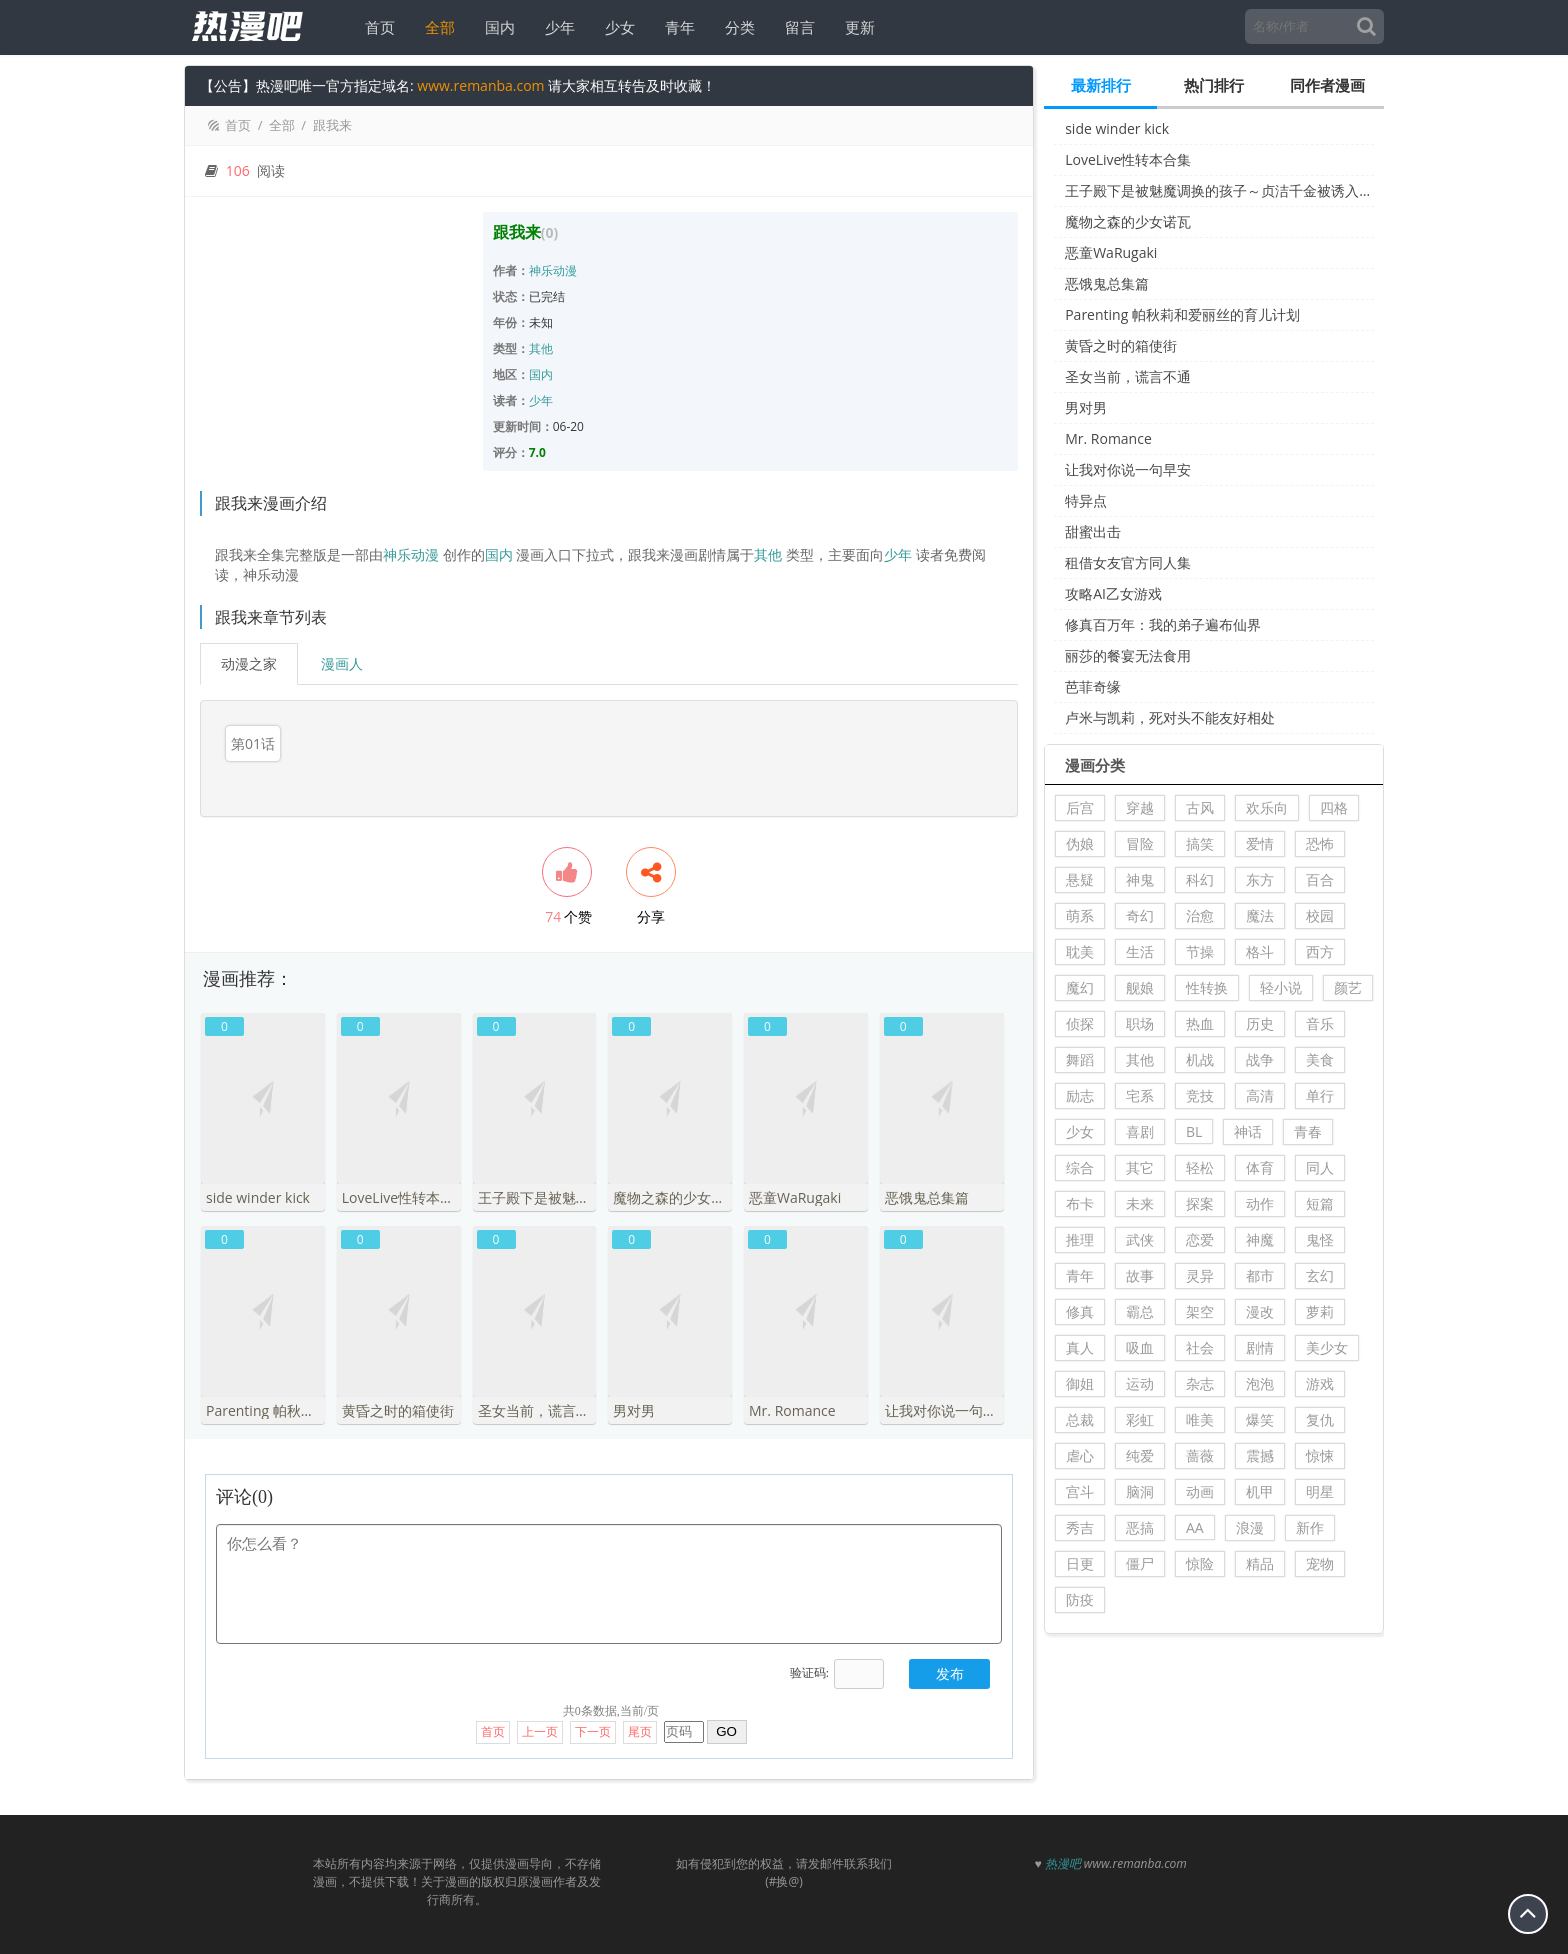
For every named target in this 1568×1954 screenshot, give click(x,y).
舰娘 (1140, 987)
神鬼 (1140, 879)
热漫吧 (1063, 1842)
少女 (614, 27)
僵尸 (1140, 1563)
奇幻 (1140, 915)
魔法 (1260, 915)
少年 (554, 27)
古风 (1200, 807)
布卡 (1080, 1203)
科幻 (1200, 879)
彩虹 (1140, 1419)
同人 (1320, 1167)
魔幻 (1080, 987)
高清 (1260, 1095)
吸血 (1140, 1347)
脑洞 (1140, 1491)
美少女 (1327, 1347)
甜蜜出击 (1093, 531)
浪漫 (1250, 1527)
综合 (1080, 1167)
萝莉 (1320, 1311)
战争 (1260, 1059)
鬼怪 (1320, 1239)
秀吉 (1080, 1527)
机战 (1200, 1059)
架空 (1200, 1311)
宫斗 (1080, 1491)
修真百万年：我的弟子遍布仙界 (1163, 624)
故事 (1140, 1275)
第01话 (253, 743)
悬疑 (1080, 879)
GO (726, 1710)
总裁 (1080, 1419)
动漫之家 (249, 663)
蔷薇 (1200, 1455)
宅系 (1140, 1095)
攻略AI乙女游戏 (1113, 593)
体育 (1260, 1167)
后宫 (1080, 807)
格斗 (1260, 951)
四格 (1334, 807)
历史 (1260, 1023)
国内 (494, 27)
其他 (541, 348)
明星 (1320, 1491)
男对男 (1086, 407)
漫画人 (342, 663)
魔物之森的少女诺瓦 (1128, 221)
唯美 (1200, 1419)
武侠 (1140, 1239)
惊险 (1200, 1563)
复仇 (1320, 1419)
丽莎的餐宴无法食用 (1128, 655)
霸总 (1140, 1311)
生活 (1140, 951)
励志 (1080, 1095)
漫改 (1260, 1311)
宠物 (1320, 1563)
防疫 (1080, 1599)
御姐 (1080, 1383)
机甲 (1260, 1491)
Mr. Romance (1108, 438)
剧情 (1260, 1347)
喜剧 (1140, 1131)
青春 (1308, 1131)
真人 (1080, 1347)
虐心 (1080, 1455)
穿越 (1140, 807)
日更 (1080, 1563)
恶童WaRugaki (1111, 252)
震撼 (1260, 1455)
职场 (1140, 1023)
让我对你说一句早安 (1128, 469)
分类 (734, 27)
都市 (1260, 1275)
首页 (374, 27)
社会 (1200, 1347)
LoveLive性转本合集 (1128, 159)
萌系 (1080, 915)
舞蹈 (1080, 1059)
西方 (1320, 951)
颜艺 (1348, 987)
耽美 (1080, 951)
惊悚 (1320, 1455)
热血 (1200, 1023)
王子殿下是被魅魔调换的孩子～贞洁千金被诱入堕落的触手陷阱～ (1219, 190)
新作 (1310, 1527)
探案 (1200, 1203)
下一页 (593, 1711)
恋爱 (1200, 1239)
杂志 (1200, 1383)
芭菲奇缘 (1093, 686)
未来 (1140, 1203)
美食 (1320, 1059)
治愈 (1200, 915)
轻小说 (1281, 987)
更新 (854, 27)
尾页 (640, 1711)
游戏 (1320, 1383)
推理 (1080, 1239)
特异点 (1086, 500)
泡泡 (1260, 1383)
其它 (1140, 1167)
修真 (1080, 1311)
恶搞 (1140, 1527)
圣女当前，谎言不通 (1128, 376)
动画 (1200, 1491)
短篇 (1320, 1203)
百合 (1320, 879)
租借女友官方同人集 (1128, 562)
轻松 (1200, 1167)
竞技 (1200, 1095)
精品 (1260, 1563)
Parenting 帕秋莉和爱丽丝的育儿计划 (1182, 314)
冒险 (1140, 843)
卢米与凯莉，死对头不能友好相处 (1170, 717)
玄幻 (1320, 1275)
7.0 (537, 452)
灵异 (1200, 1275)
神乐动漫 (553, 270)
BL (1194, 1131)
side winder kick (1117, 128)
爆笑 (1260, 1419)
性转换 (1207, 987)
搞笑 (1200, 843)
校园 (1320, 915)
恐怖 (1320, 843)
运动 (1140, 1383)
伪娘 (1080, 843)
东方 (1260, 879)
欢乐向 (1267, 807)
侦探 (1080, 1023)
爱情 (1260, 843)
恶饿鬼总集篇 (1107, 283)
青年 (674, 27)
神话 (1248, 1131)
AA (1195, 1527)
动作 (1260, 1203)
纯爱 (1140, 1455)
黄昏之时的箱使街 (1121, 345)
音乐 (1320, 1023)
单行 (1320, 1095)
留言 (794, 27)
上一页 (540, 1711)
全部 (434, 27)
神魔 (1260, 1239)
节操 (1200, 951)
